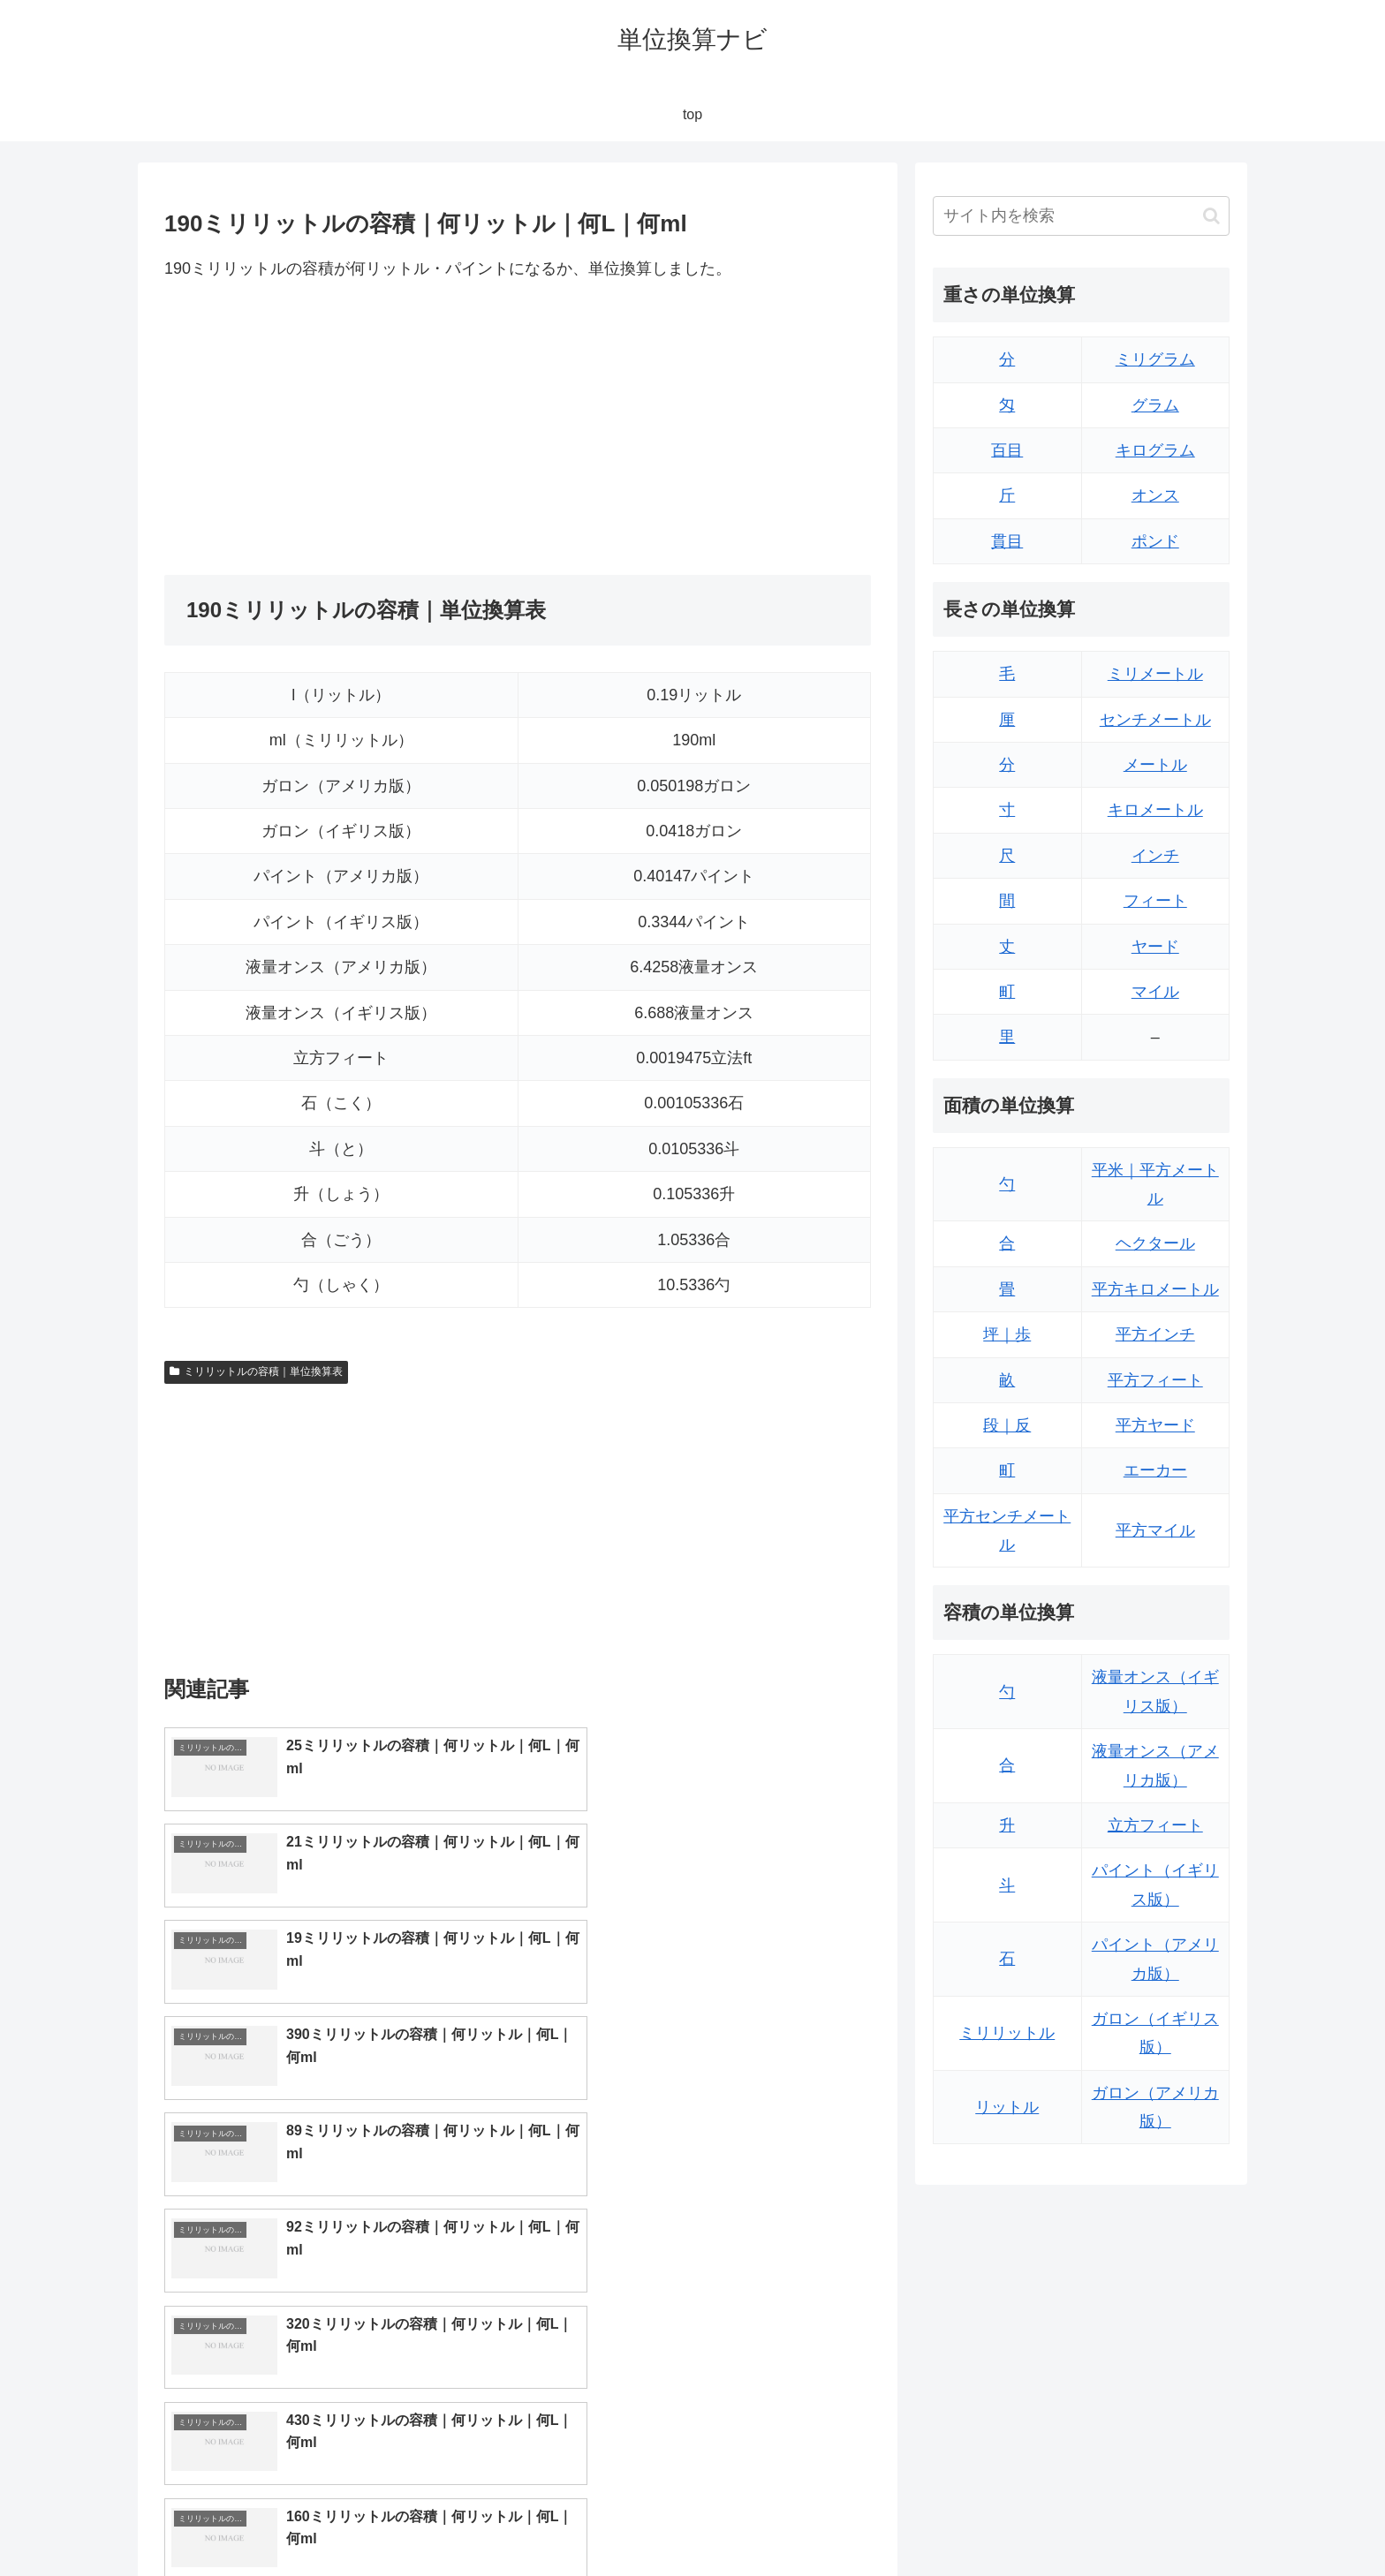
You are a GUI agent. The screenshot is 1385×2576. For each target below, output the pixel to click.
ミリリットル (1007, 2033)
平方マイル (1155, 1530)
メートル (1155, 765)
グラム (1155, 405)
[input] (1081, 216)
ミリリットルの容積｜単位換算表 (256, 1371)
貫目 (1007, 541)
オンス (1155, 495)
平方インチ (1155, 1334)
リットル (1007, 2107)
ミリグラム (1155, 359)
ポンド (1155, 541)
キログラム (1155, 450)
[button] (1211, 216)
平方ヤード (1155, 1425)
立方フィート (1155, 1825)
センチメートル (1155, 720)
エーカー (1155, 1470)
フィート (1155, 901)
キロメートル (1155, 810)
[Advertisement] (341, 428)
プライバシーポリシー (1168, 2521)
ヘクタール (1155, 1243)
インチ (1155, 856)
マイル (1155, 992)
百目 (1007, 450)
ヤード (1155, 947)
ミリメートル (1155, 674)
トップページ (1051, 2521)
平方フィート (1155, 1380)
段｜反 (1007, 1425)
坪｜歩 (1007, 1334)
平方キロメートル (1155, 1289)
